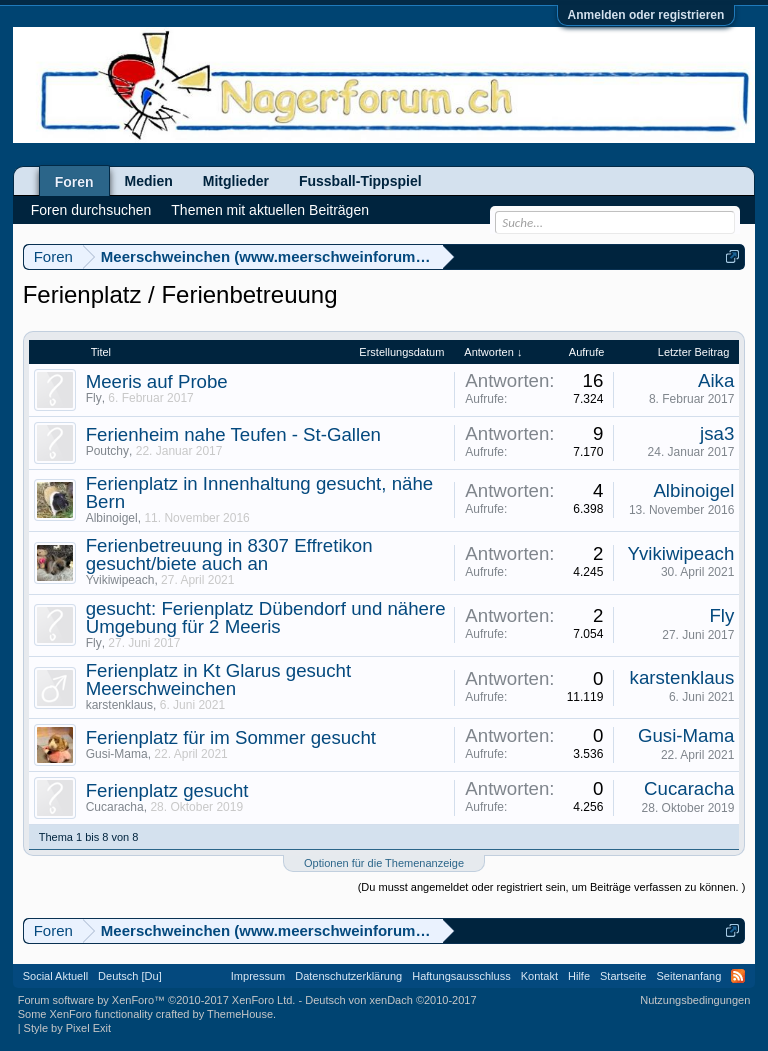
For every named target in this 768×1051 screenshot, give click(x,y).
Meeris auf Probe (157, 381)
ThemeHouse (240, 1014)
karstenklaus (119, 705)
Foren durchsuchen (91, 210)
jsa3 (717, 433)
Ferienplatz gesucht (167, 790)
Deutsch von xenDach (390, 1000)
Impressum (258, 976)
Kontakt (539, 976)
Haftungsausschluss (461, 976)
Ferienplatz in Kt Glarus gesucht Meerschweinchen (218, 679)
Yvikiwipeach (120, 580)
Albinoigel (112, 518)
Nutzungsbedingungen (695, 1000)
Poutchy (107, 451)
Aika (716, 380)
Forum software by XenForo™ (157, 1000)
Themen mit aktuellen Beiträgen (270, 210)
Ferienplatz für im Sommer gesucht (231, 737)
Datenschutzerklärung (348, 976)
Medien (149, 181)
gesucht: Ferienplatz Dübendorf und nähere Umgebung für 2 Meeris (266, 617)
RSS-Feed (738, 976)
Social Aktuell (55, 976)
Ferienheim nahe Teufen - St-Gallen (233, 434)
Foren (74, 182)
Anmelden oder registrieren (646, 15)
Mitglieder (236, 181)
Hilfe (579, 976)
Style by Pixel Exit (67, 1028)
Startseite (623, 976)
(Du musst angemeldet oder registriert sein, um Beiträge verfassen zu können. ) (552, 887)
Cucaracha (115, 807)
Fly (94, 398)
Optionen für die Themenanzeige (384, 863)
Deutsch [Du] (130, 976)
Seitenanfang (688, 976)
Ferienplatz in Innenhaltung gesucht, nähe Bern (259, 492)
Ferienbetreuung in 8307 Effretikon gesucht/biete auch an (229, 554)
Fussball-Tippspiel (360, 181)
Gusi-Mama (117, 754)
